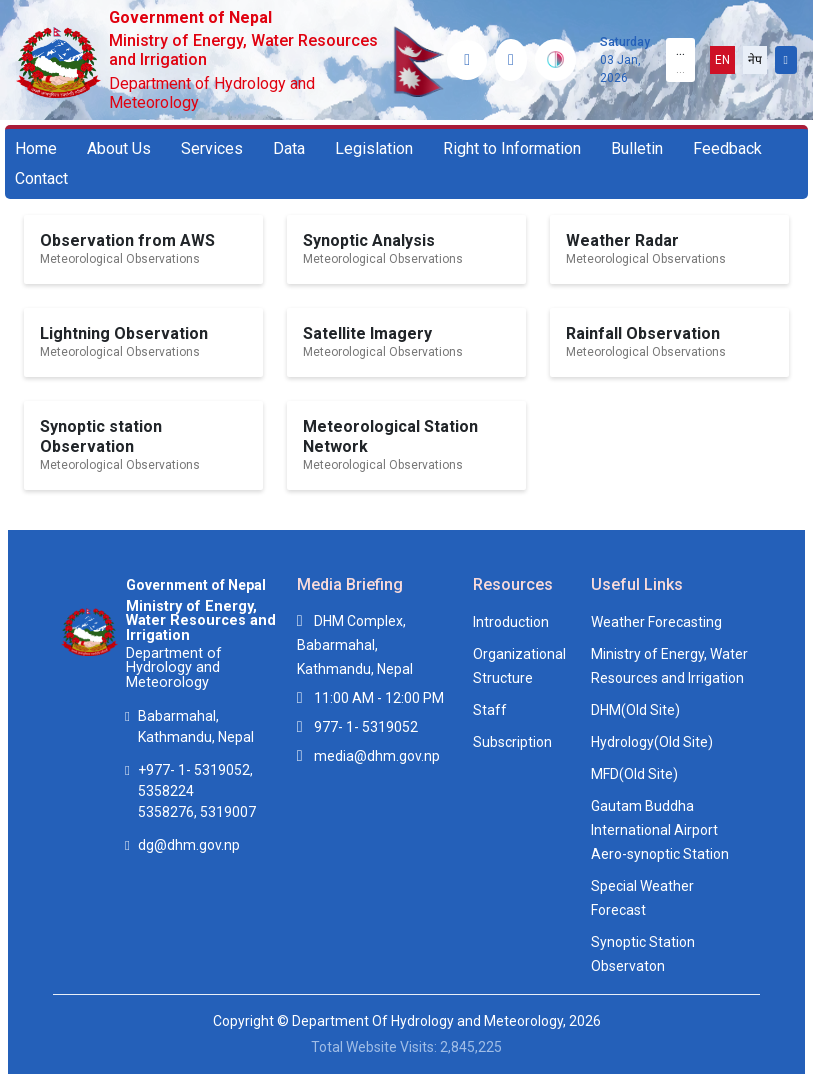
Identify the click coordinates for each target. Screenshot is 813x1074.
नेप (755, 60)
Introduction (511, 622)
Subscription (512, 742)
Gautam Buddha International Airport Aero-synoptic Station (660, 830)
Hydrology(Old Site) (652, 742)
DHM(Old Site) (635, 710)
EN (722, 60)
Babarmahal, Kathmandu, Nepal (196, 726)
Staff (490, 710)
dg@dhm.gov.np (189, 845)
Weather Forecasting (656, 622)
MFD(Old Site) (634, 774)
